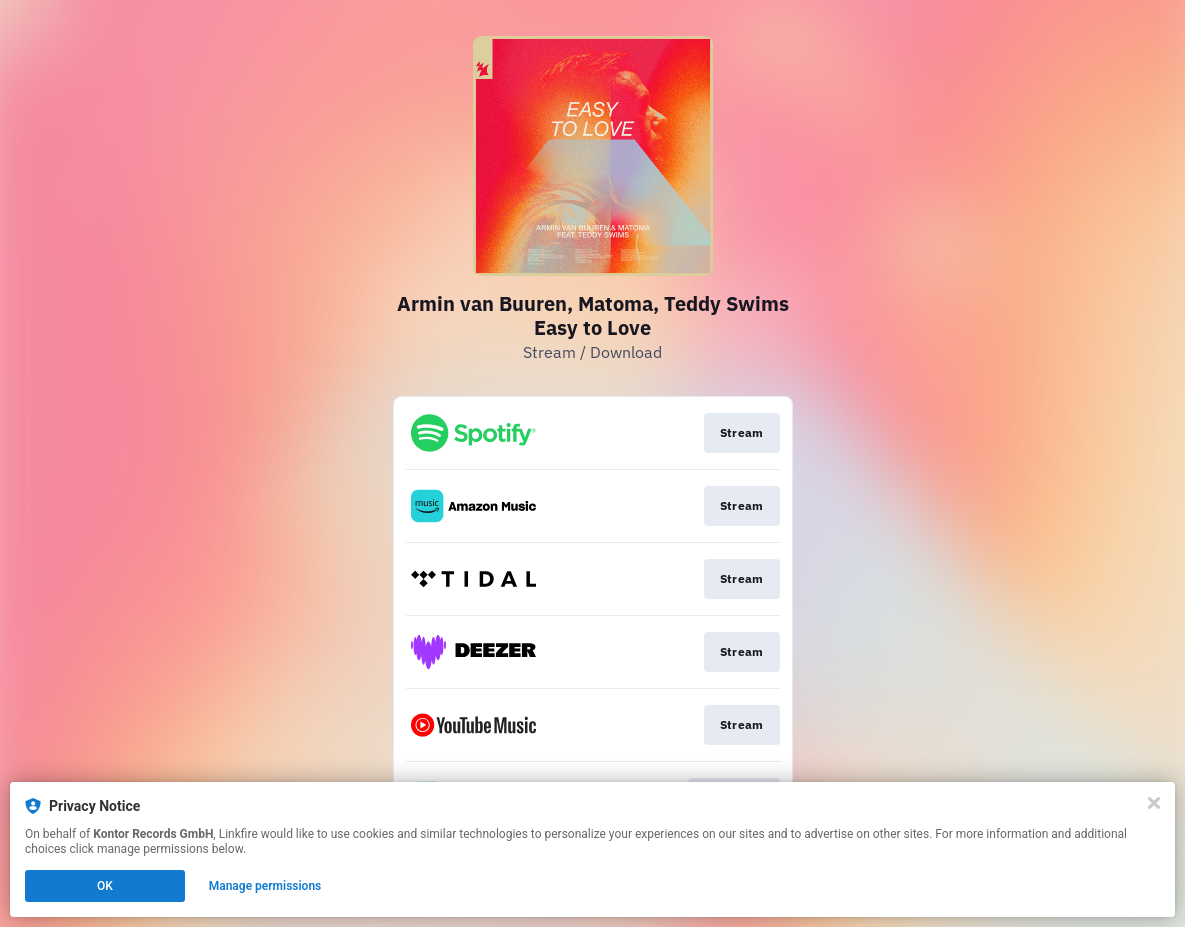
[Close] (1154, 803)
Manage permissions (265, 886)
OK (105, 886)
